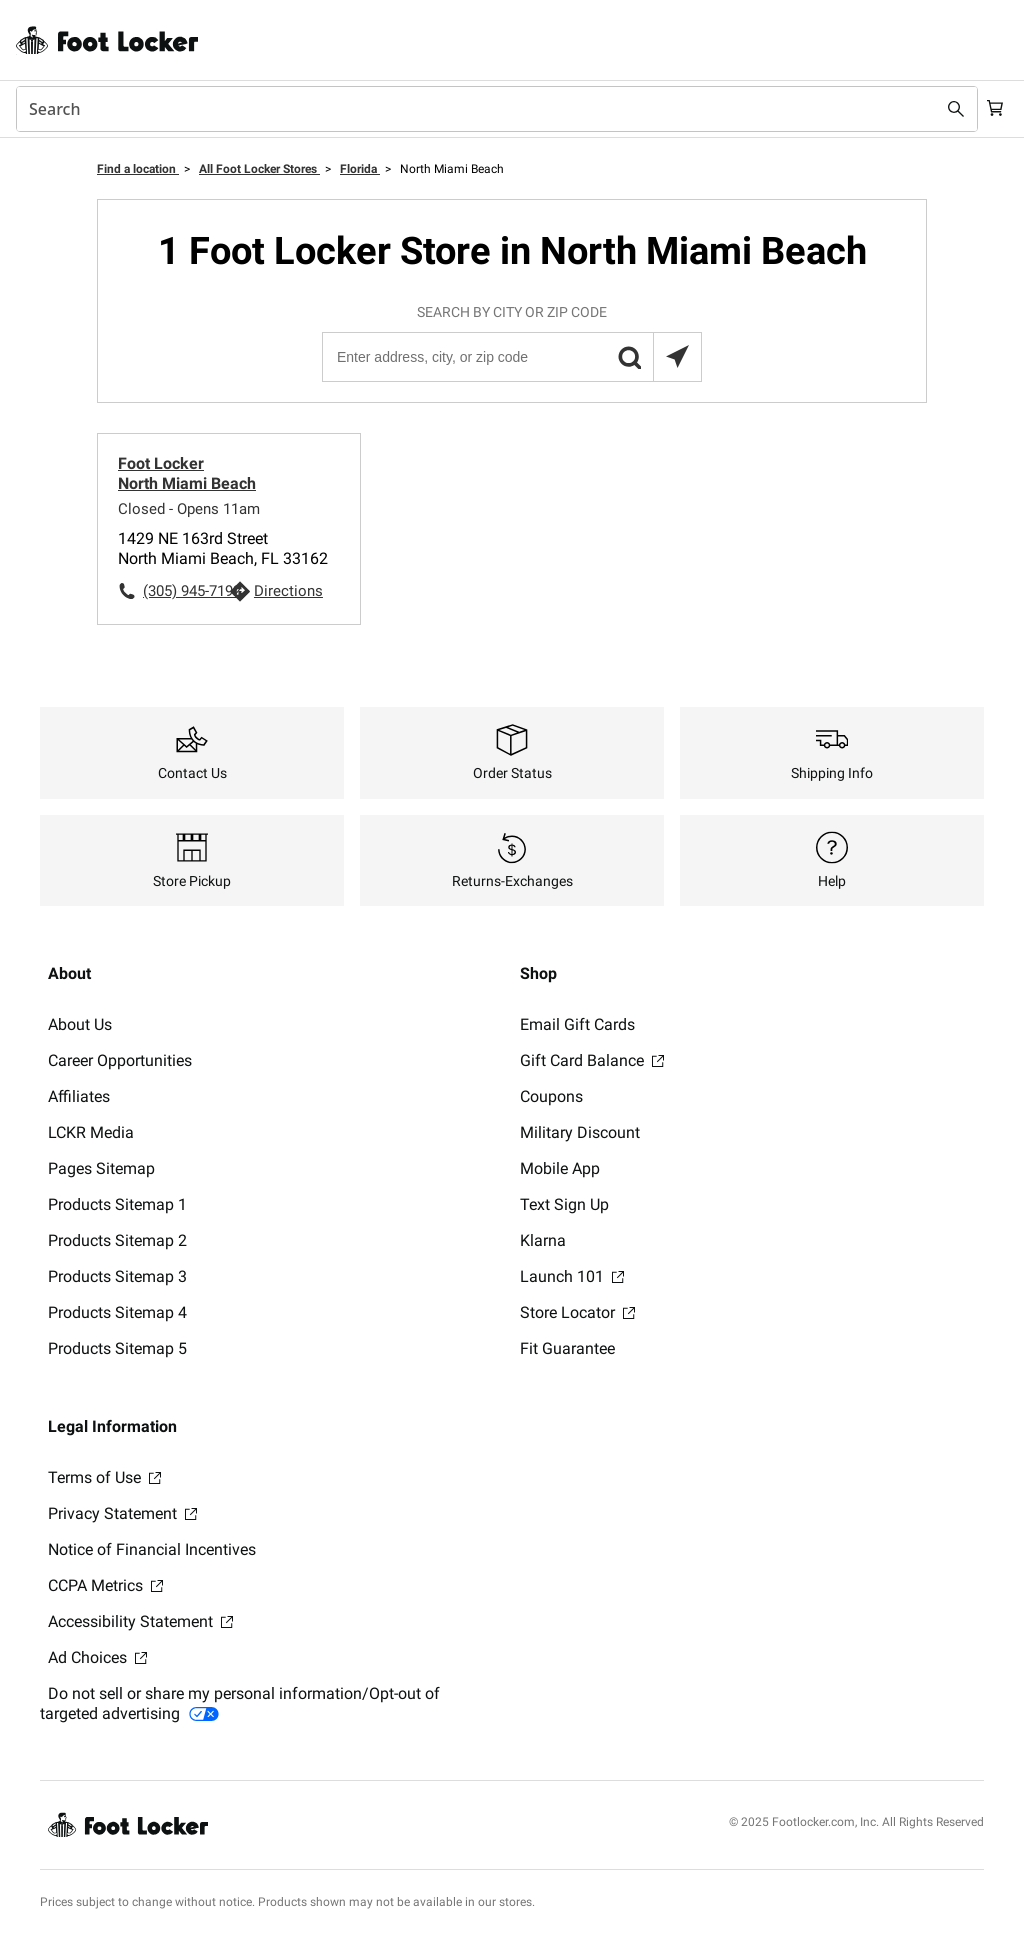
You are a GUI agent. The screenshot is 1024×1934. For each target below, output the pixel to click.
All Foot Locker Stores (259, 169)
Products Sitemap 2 (117, 1240)
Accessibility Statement (140, 1621)
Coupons (551, 1096)
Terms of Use (104, 1477)
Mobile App (560, 1168)
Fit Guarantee (567, 1348)
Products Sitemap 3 (117, 1276)
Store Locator (577, 1312)
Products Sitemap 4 (117, 1312)
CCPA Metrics (105, 1585)
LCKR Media (91, 1132)
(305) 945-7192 (186, 591)
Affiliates (79, 1096)
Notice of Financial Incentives (152, 1549)
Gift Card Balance (592, 1060)
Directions (288, 591)
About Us (80, 1024)
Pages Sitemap (101, 1168)
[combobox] (492, 109)
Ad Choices (97, 1657)
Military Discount (580, 1132)
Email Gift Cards (577, 1024)
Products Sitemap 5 (117, 1348)
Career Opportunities (120, 1060)
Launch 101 (572, 1276)
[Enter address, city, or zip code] (511, 357)
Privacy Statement (122, 1513)
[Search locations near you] (677, 357)
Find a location (138, 169)
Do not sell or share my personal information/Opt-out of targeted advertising (240, 1703)
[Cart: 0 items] (992, 109)
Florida (360, 169)
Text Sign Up (564, 1204)
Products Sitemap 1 (117, 1204)
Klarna (543, 1240)
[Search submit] (946, 109)
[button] (629, 357)
